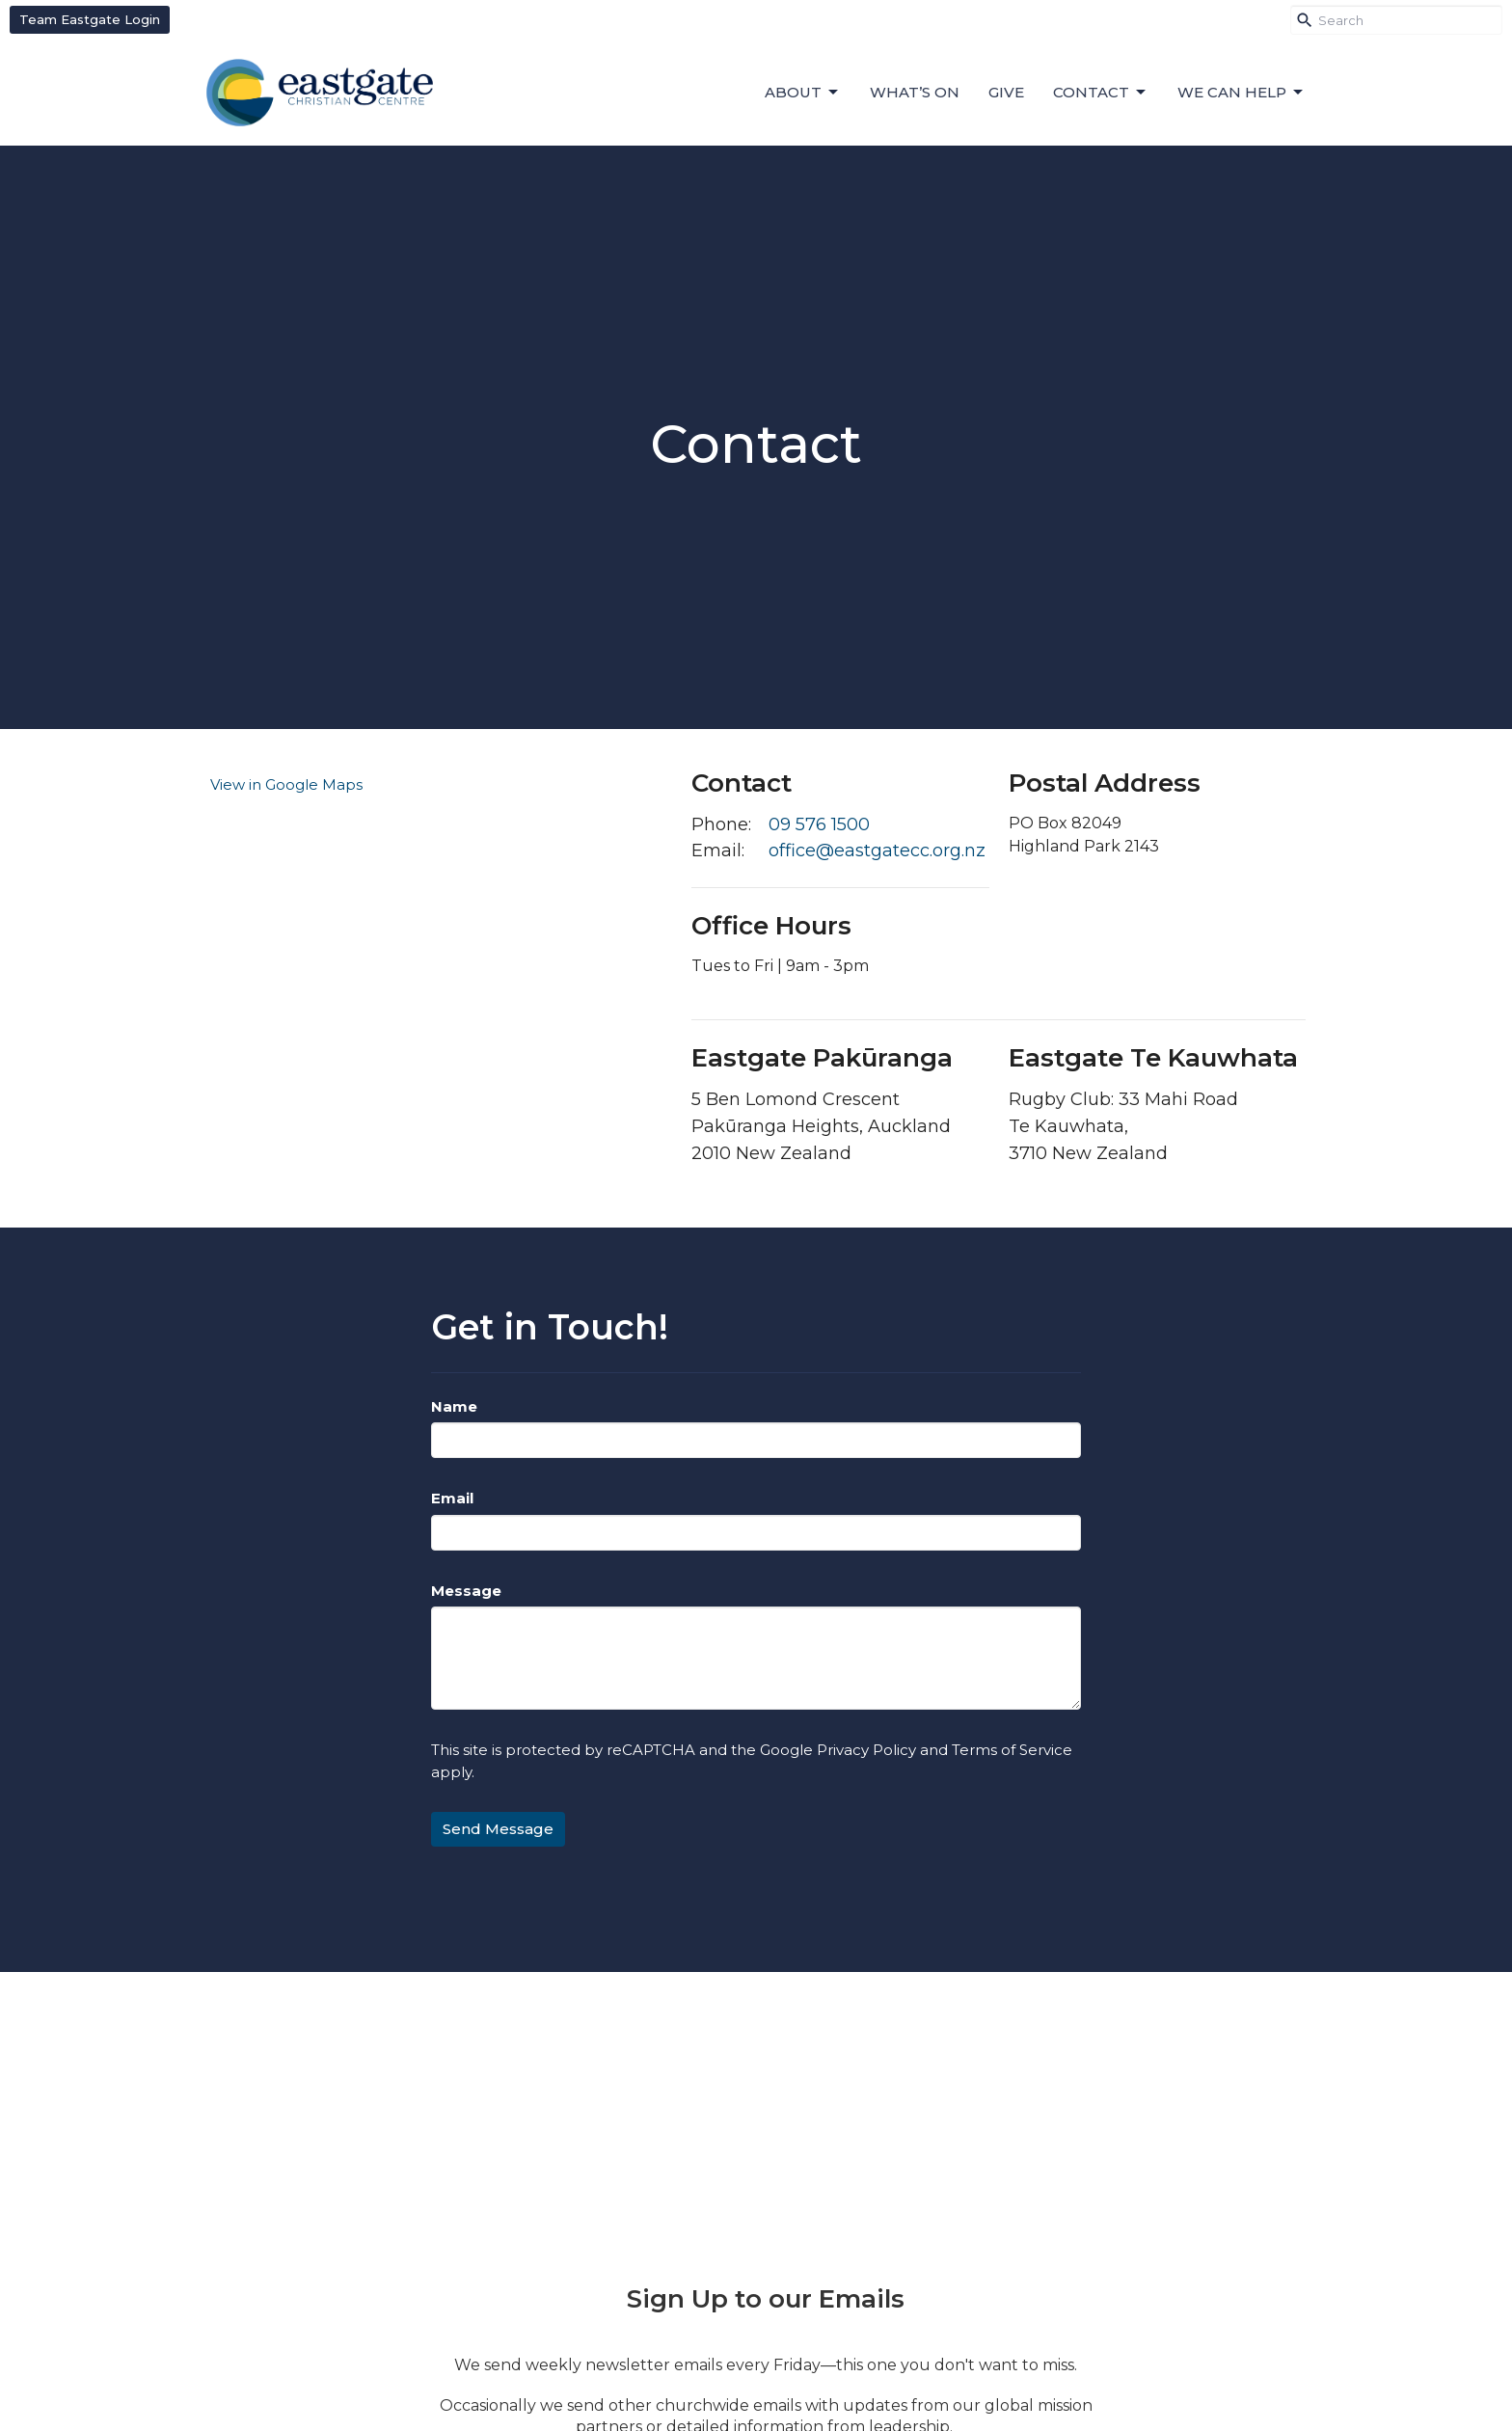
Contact (1100, 92)
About (803, 92)
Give (1006, 92)
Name (454, 1406)
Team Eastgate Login (89, 19)
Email (452, 1498)
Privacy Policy (866, 1750)
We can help (1241, 92)
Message (466, 1590)
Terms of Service (1012, 1750)
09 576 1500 (819, 824)
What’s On (914, 92)
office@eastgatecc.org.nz (877, 850)
